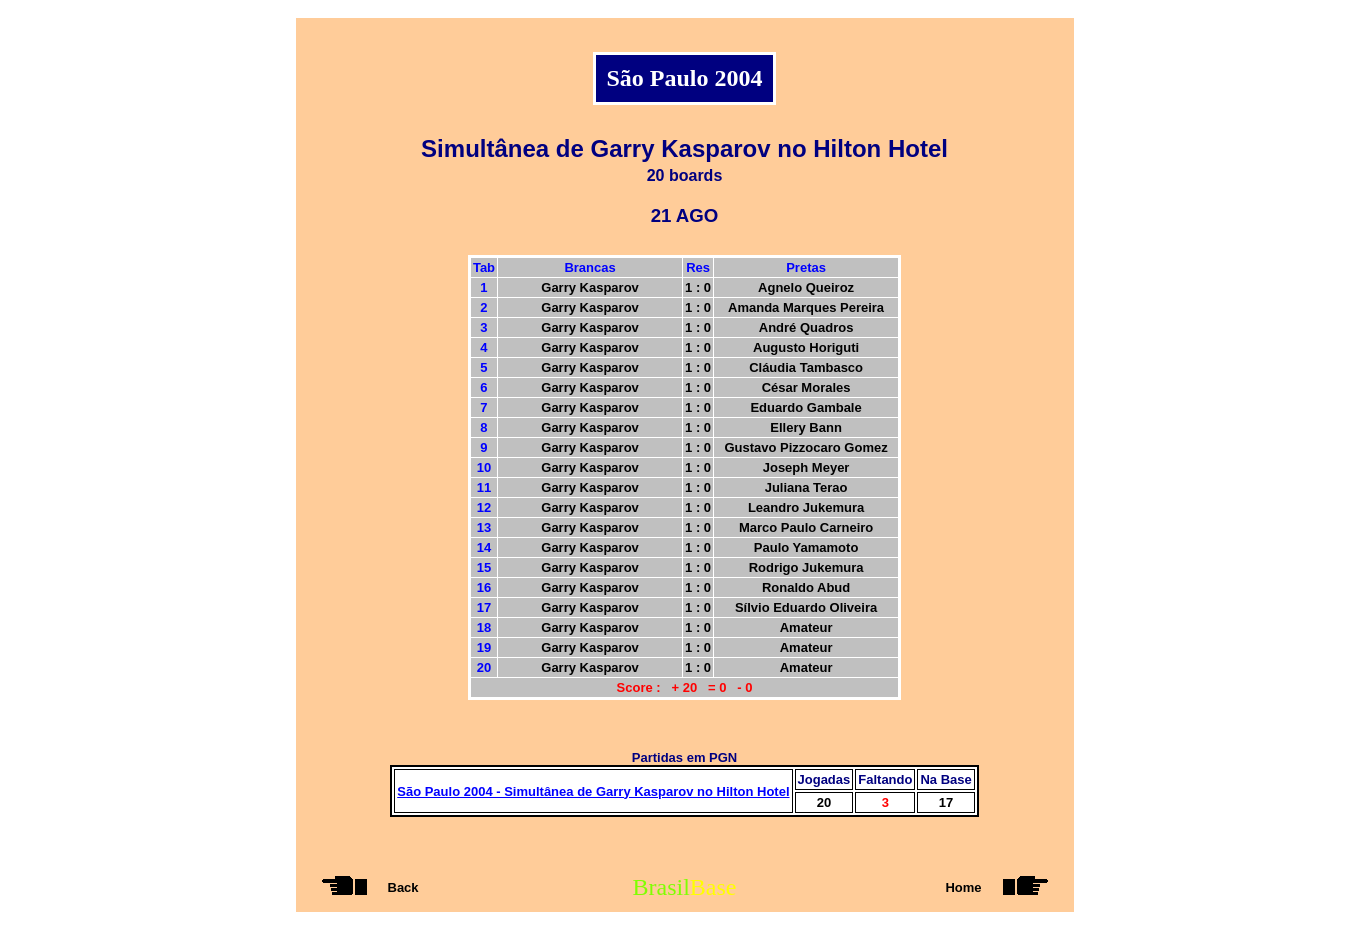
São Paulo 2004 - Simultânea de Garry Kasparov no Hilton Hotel (593, 791)
